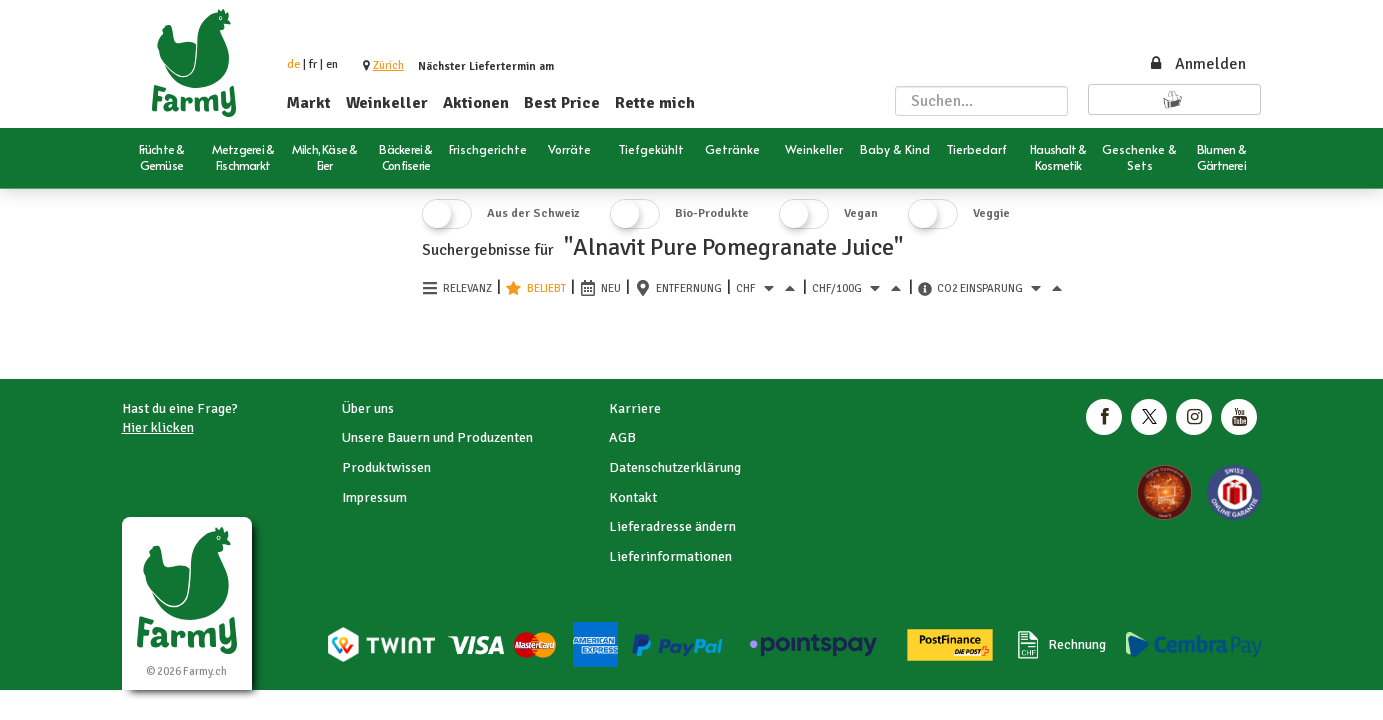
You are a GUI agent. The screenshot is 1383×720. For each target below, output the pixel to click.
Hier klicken (158, 427)
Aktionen (476, 103)
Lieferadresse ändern (672, 526)
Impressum (374, 497)
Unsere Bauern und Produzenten (437, 437)
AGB (622, 437)
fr (313, 64)
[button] (388, 65)
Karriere (635, 408)
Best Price (562, 103)
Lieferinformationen (670, 556)
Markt (309, 103)
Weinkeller (387, 103)
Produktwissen (386, 467)
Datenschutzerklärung (675, 467)
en (332, 64)
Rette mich (655, 103)
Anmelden (1197, 64)
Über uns (368, 408)
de (293, 64)
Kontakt (633, 497)
